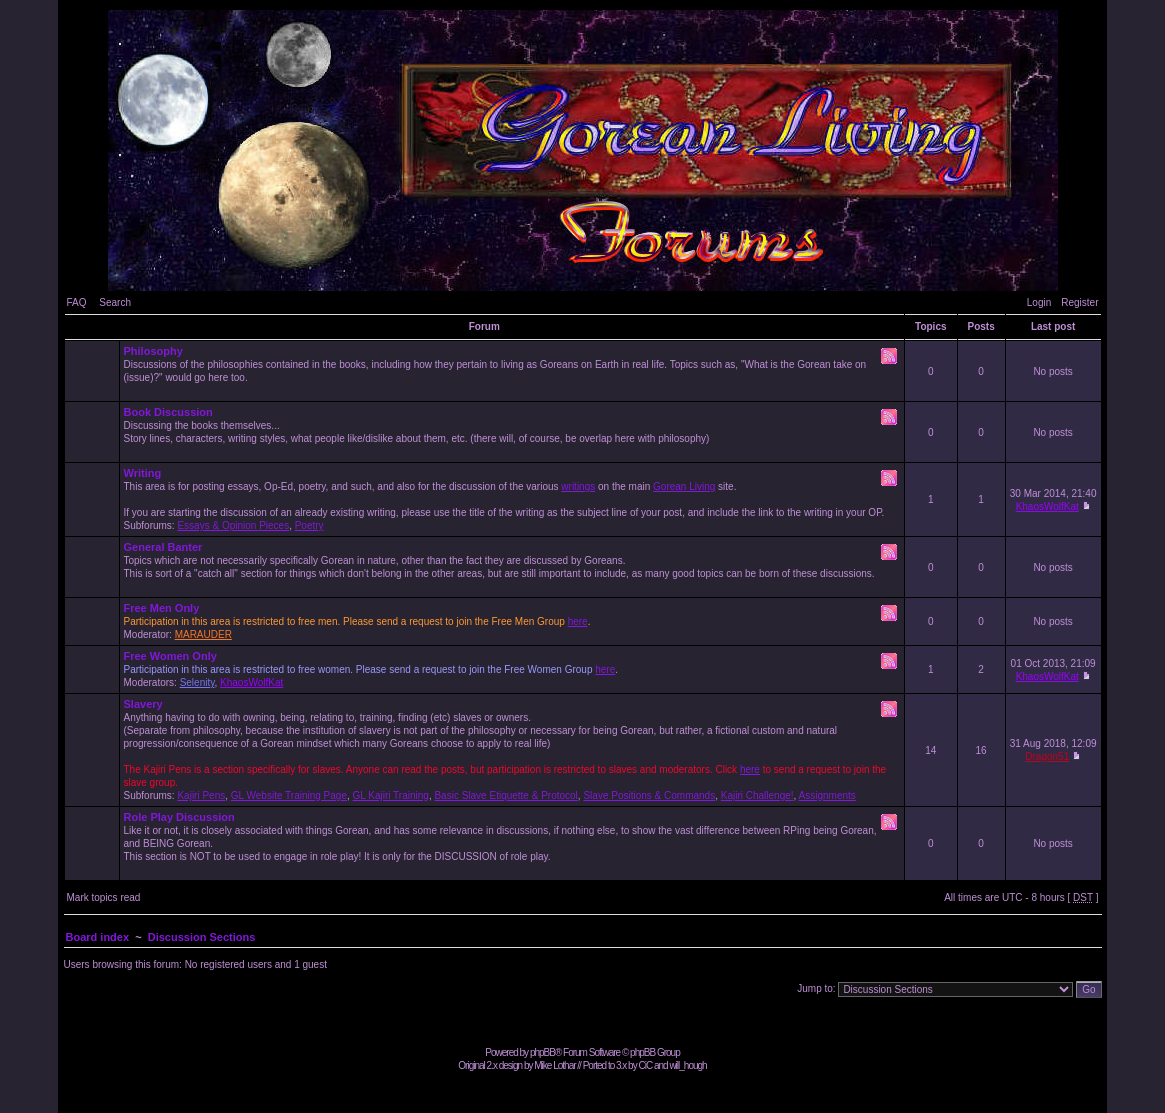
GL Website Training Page (289, 795)
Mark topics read (104, 897)
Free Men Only (162, 608)
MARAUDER (203, 634)
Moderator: (512, 621)
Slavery (143, 704)
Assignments (827, 795)
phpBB (542, 1052)
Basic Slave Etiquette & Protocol (505, 795)
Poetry (309, 525)
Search (115, 302)
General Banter (163, 547)
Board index (98, 937)
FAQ (77, 302)
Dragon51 (1047, 756)
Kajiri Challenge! (757, 795)
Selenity (197, 682)
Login (1039, 302)
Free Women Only (170, 656)
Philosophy (153, 351)
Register (1079, 302)
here (578, 621)
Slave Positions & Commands (649, 795)
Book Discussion (168, 412)
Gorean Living (684, 486)
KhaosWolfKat (1047, 506)
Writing (143, 473)
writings (578, 486)
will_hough (687, 1065)
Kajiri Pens (201, 795)
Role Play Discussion (179, 817)
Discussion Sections (202, 937)
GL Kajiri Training (391, 795)
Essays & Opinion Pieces (233, 525)
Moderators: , (512, 669)
